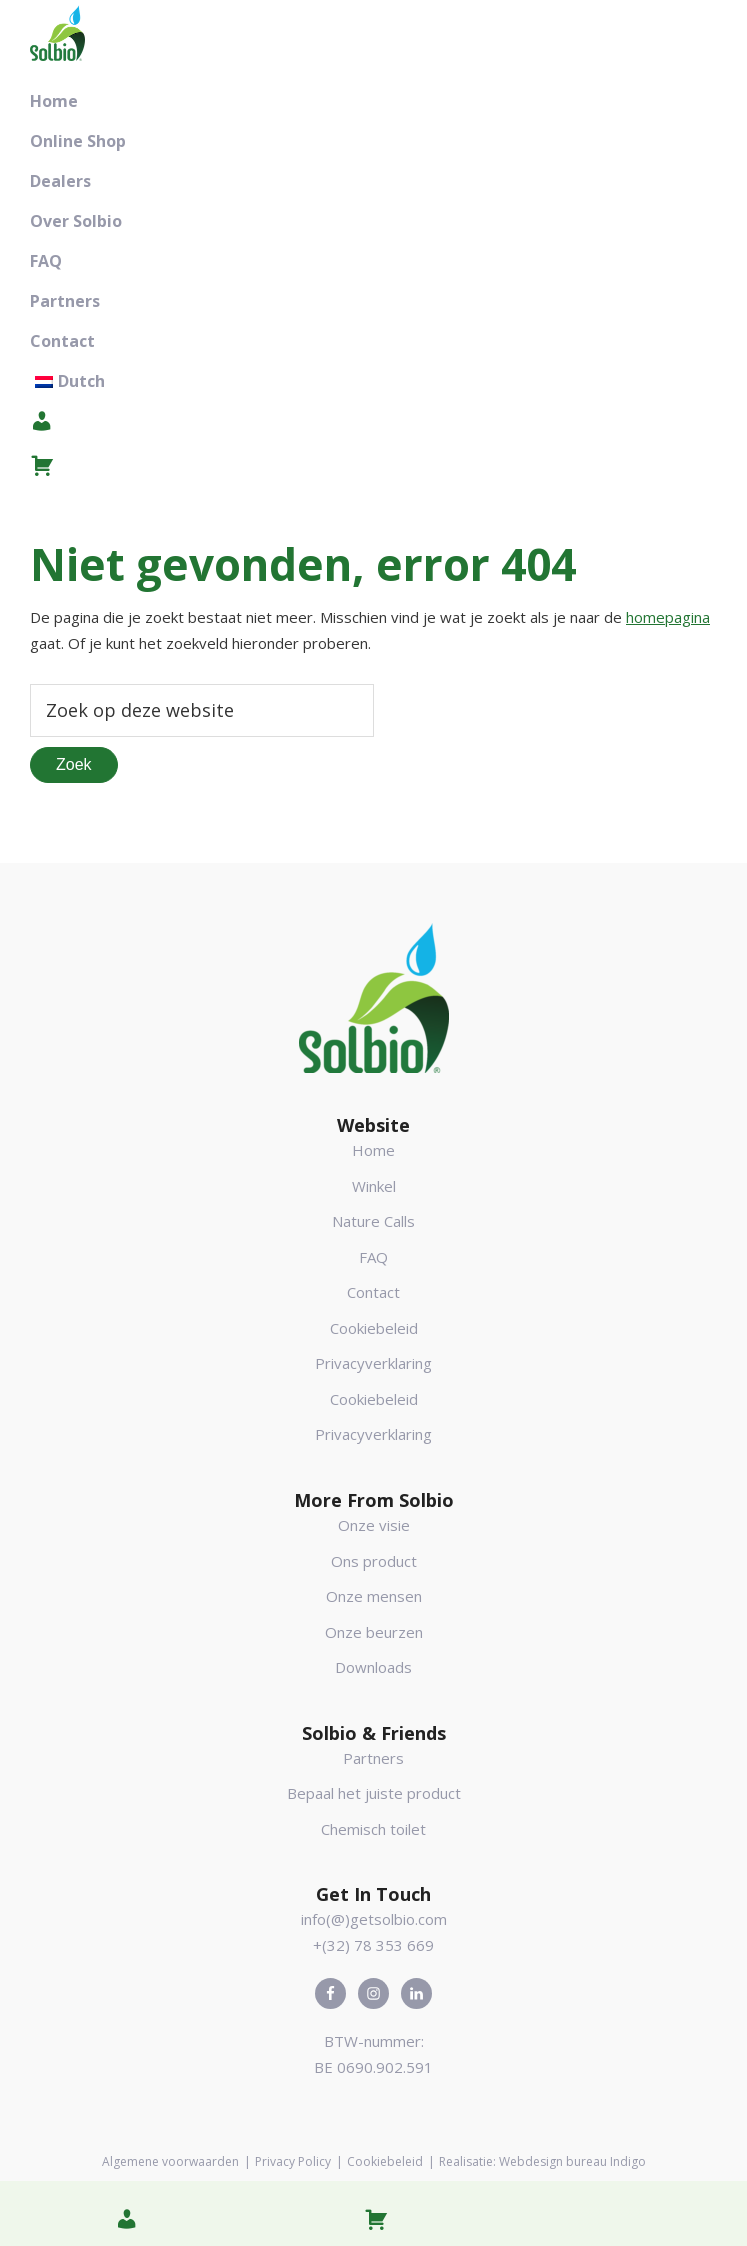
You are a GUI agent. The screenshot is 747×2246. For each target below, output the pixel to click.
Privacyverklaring (373, 1363)
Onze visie (374, 1525)
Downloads (373, 1667)
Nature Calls (373, 1221)
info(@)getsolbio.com (374, 1919)
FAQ (373, 1257)
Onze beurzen (374, 1632)
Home (373, 1150)
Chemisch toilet (373, 1829)
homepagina (668, 617)
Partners (373, 1758)
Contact (373, 1292)
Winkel (374, 1186)
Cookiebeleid (374, 1328)
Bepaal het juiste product (374, 1793)
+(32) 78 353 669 (373, 1945)
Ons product (374, 1561)
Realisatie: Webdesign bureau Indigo (542, 2161)
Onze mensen (374, 1596)
